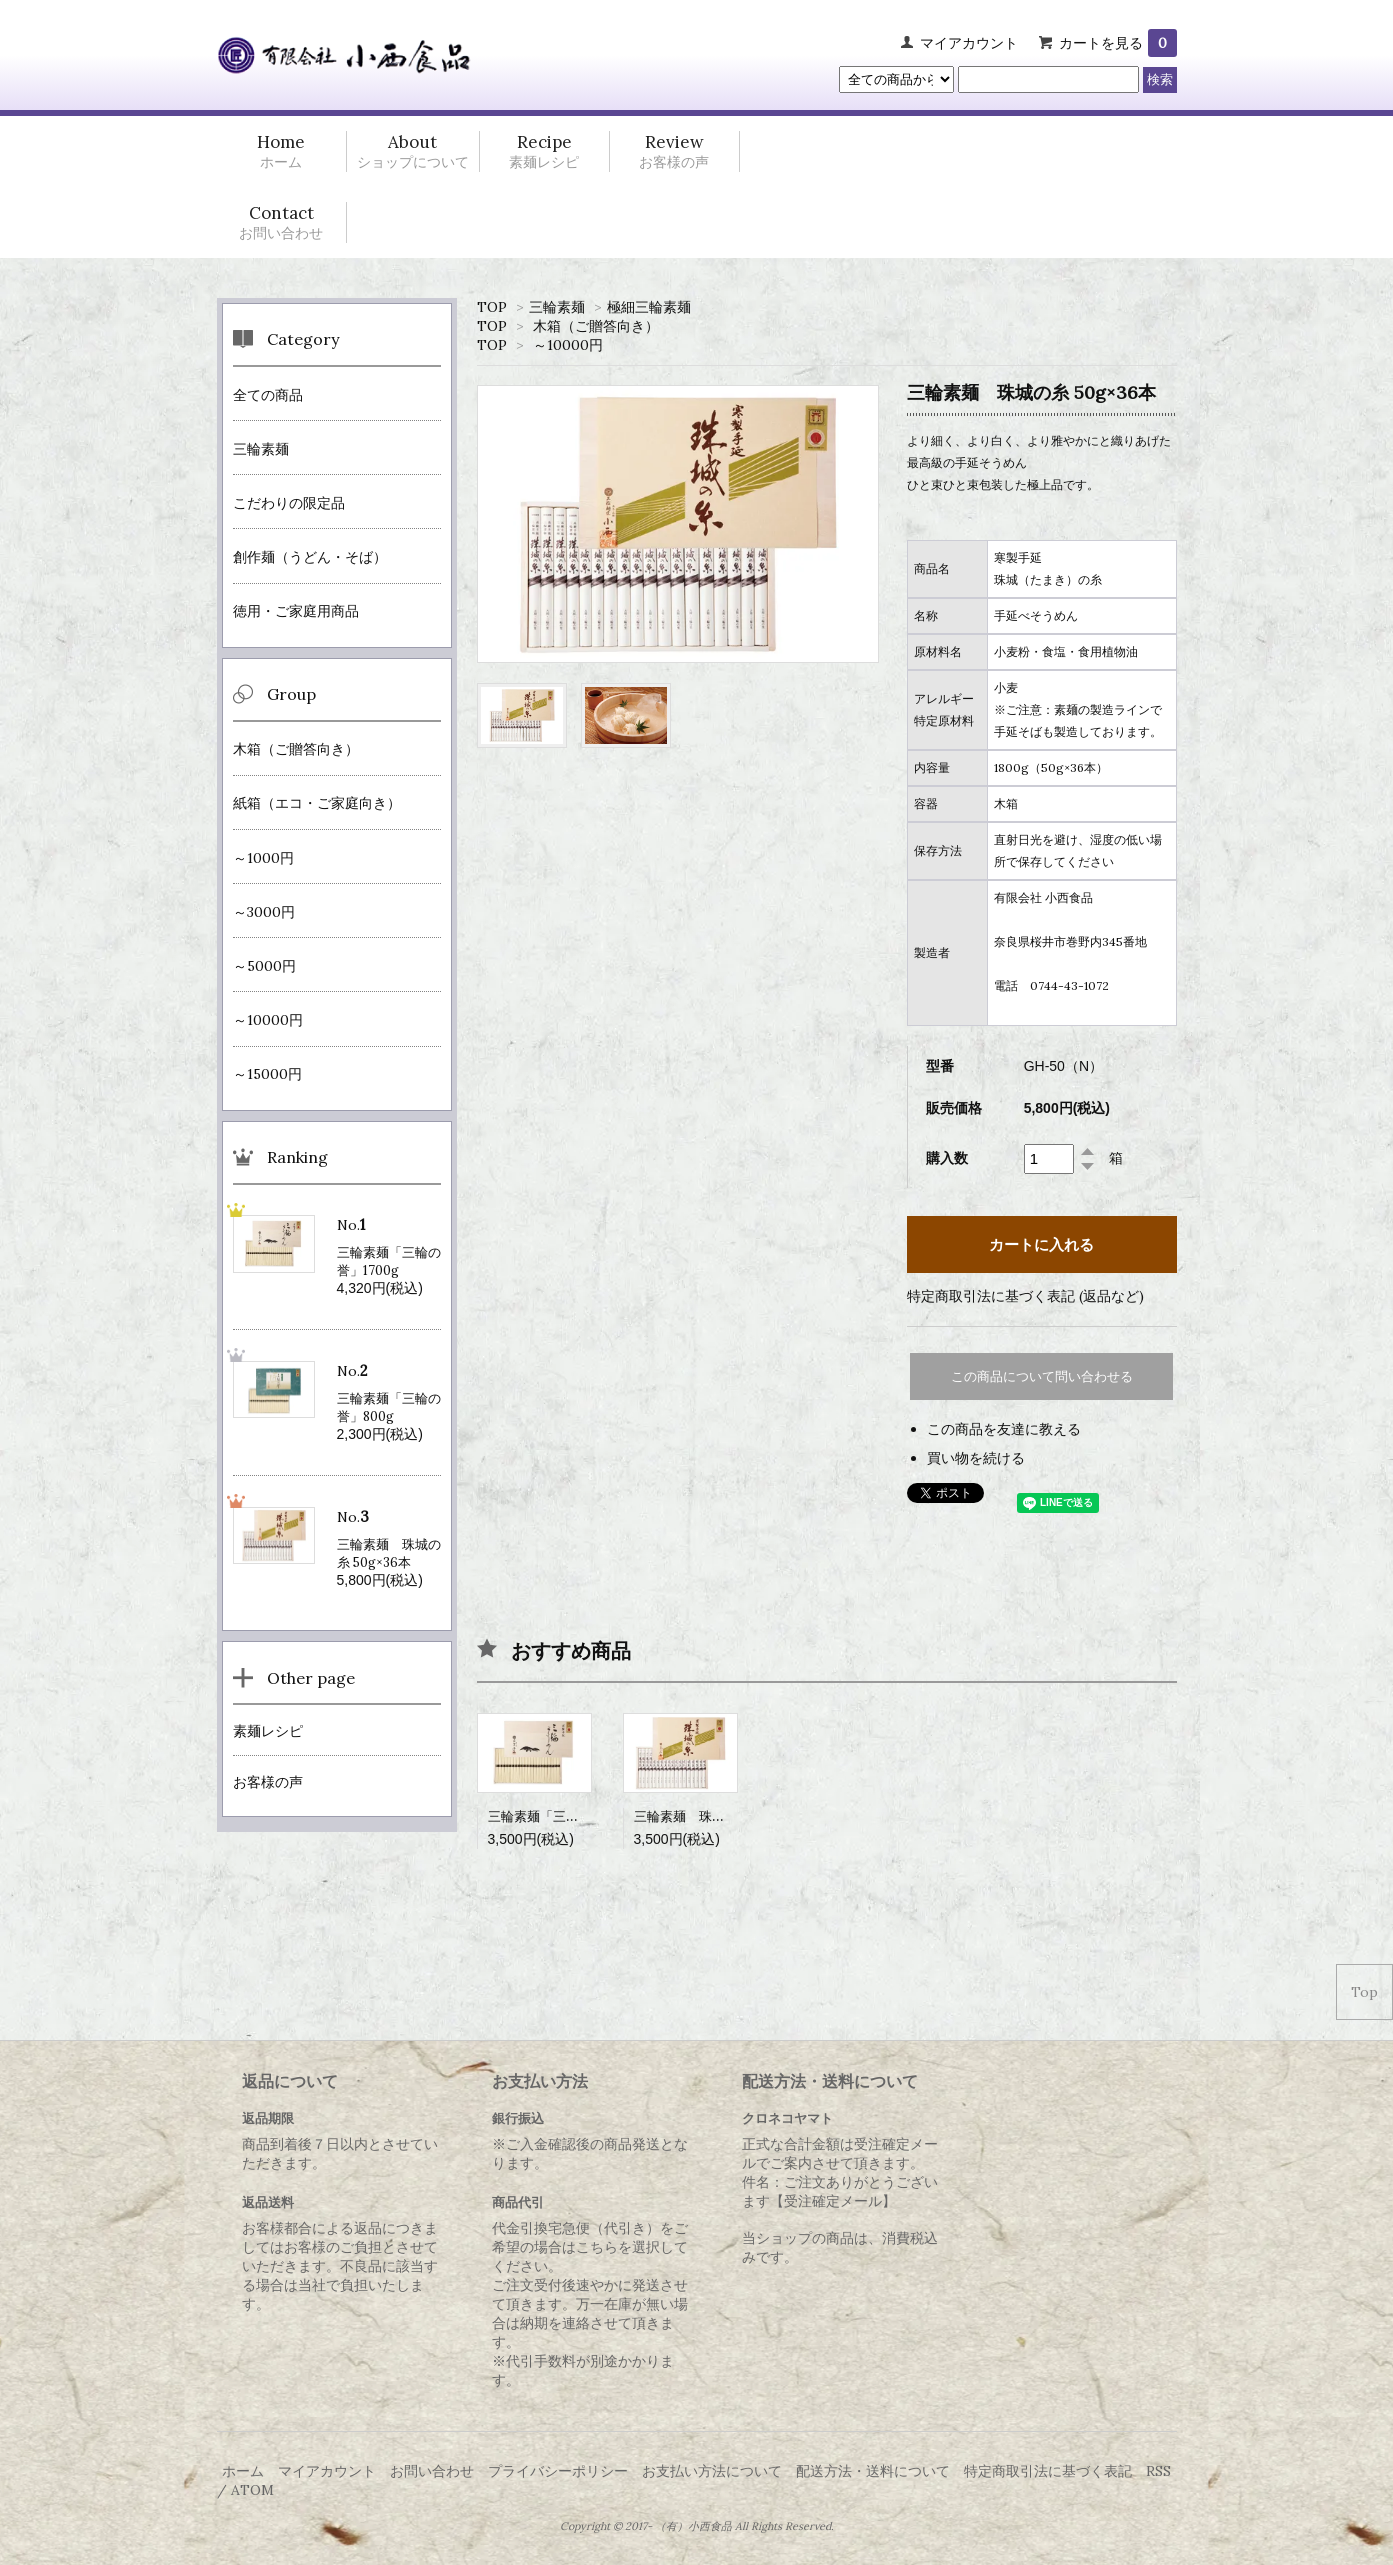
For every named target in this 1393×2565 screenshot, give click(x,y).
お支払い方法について (712, 2471)
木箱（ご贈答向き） (596, 326)
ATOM (252, 2490)
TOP (492, 307)
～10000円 (568, 345)
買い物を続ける (976, 1458)
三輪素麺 (557, 307)
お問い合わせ (432, 2471)
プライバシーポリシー (558, 2471)
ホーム (243, 2471)
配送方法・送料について (873, 2471)
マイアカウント (969, 43)
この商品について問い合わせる (1042, 1376)
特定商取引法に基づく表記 (1048, 2471)
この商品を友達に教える (1004, 1429)
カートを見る (1118, 43)
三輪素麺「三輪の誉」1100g (570, 1816)
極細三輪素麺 (649, 307)
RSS (1158, 2471)
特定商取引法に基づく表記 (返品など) (1025, 1296)
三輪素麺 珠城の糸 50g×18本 (721, 1816)
